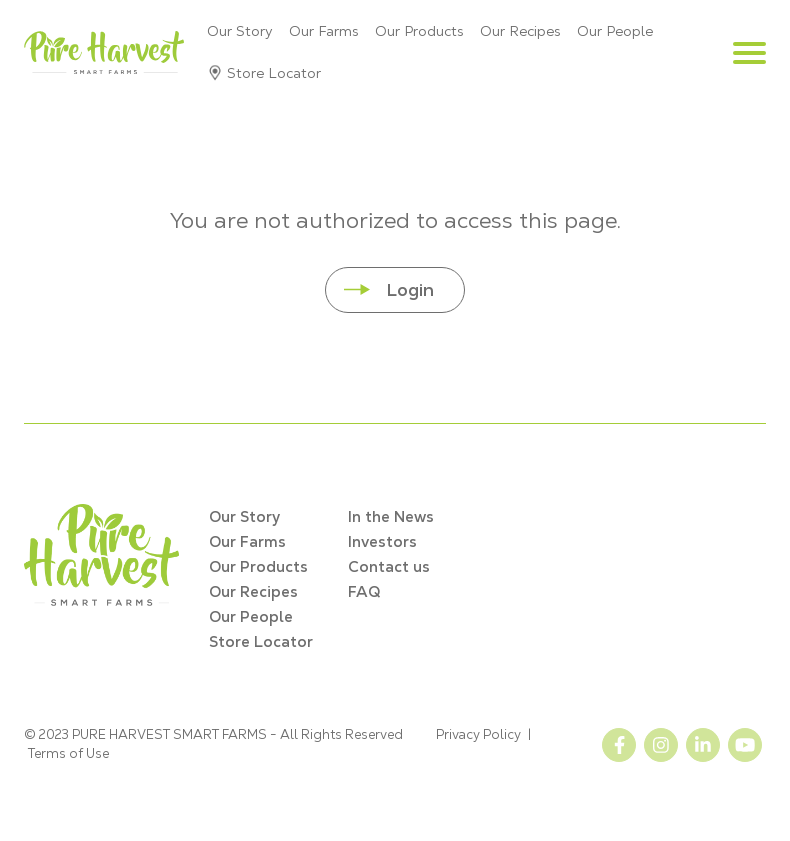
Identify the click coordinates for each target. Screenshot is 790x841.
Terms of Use (68, 753)
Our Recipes (520, 31)
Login (410, 289)
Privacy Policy (478, 734)
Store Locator (274, 73)
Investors (382, 541)
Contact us (389, 566)
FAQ (364, 591)
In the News (391, 516)
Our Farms (324, 31)
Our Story (240, 31)
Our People (615, 31)
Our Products (419, 31)
